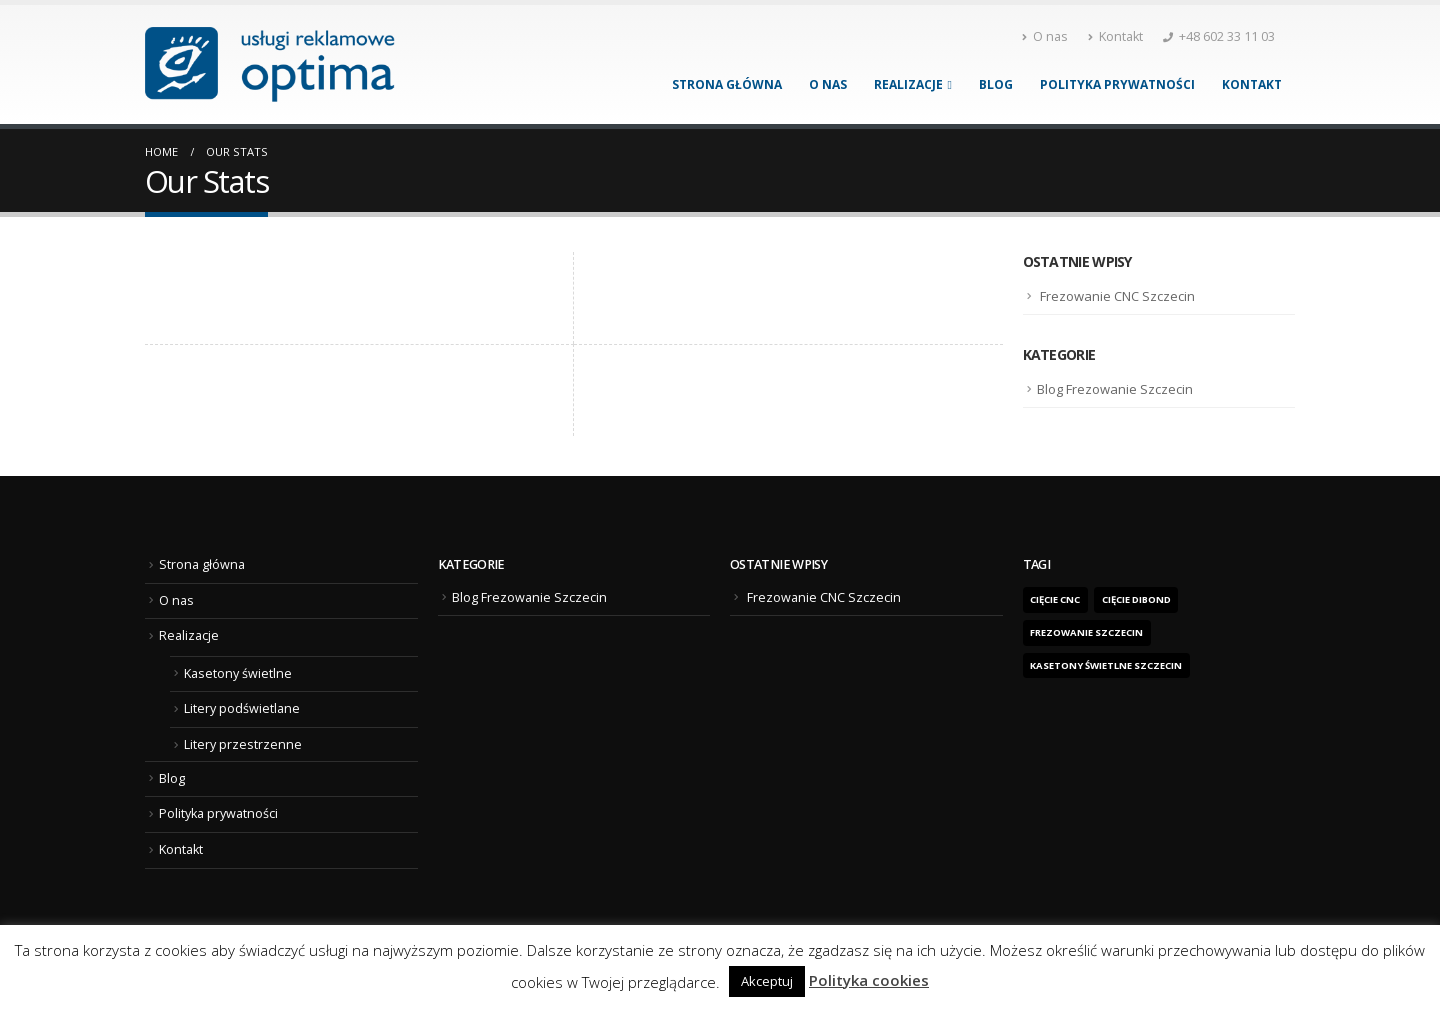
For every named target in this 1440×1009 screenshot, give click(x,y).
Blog (996, 84)
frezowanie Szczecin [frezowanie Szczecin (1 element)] (1086, 632)
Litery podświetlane (242, 708)
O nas (1045, 36)
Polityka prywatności (1117, 84)
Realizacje (908, 84)
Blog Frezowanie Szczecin (1115, 389)
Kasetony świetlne (238, 673)
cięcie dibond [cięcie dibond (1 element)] (1136, 599)
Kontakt (1115, 36)
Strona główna (727, 84)
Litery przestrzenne (243, 744)
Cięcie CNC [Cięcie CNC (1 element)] (1055, 599)
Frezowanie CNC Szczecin (1117, 296)
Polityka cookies (869, 980)
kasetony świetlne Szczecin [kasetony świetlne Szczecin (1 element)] (1106, 665)
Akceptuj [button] (767, 981)
